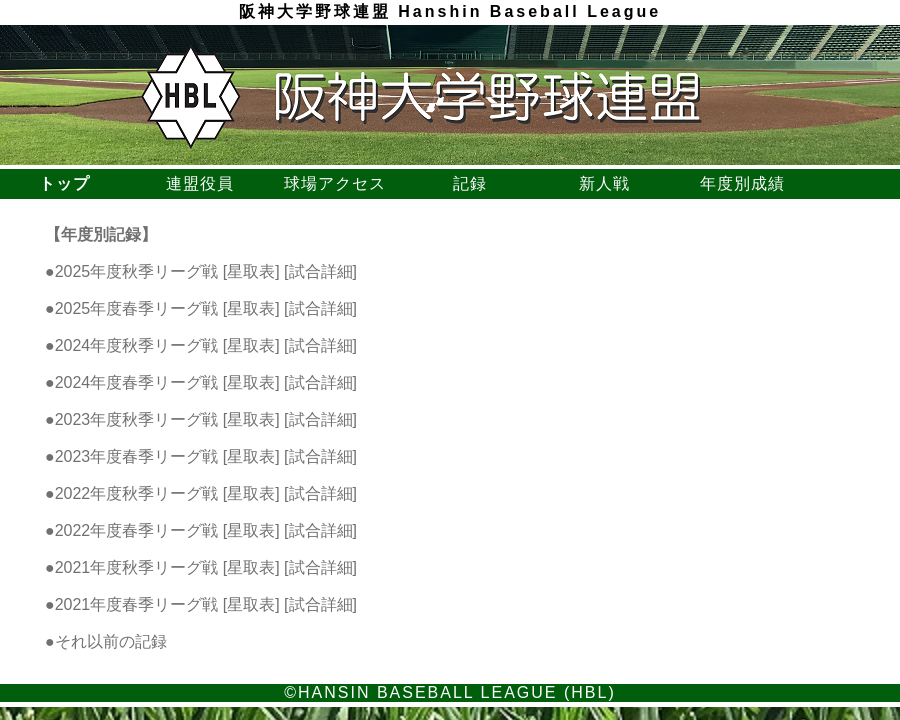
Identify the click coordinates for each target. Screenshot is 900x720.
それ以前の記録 (111, 641)
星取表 (251, 271)
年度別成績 (742, 183)
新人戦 (607, 183)
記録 (472, 183)
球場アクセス (337, 183)
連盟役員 (202, 183)
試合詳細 (321, 271)
